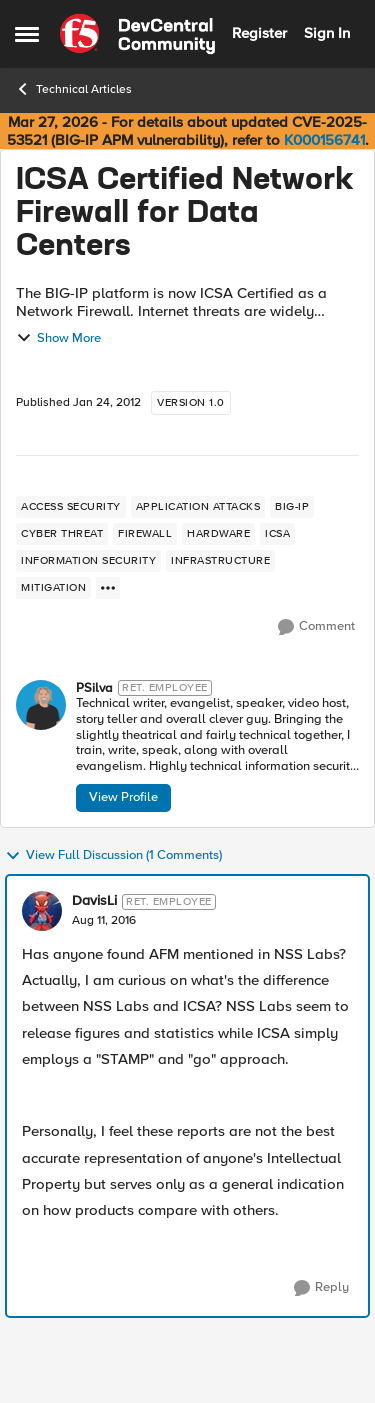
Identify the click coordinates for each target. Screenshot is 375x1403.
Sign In (327, 33)
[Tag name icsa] (277, 534)
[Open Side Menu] (27, 34)
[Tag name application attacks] (198, 507)
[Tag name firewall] (145, 534)
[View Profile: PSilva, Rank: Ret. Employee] (41, 705)
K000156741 (324, 140)
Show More (58, 338)
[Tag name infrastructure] (220, 561)
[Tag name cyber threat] (62, 534)
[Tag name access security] (71, 507)
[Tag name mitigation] (53, 588)
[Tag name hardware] (218, 534)
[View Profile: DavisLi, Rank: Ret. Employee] (42, 911)
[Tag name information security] (88, 561)
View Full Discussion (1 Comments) (113, 856)
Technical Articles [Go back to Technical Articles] (73, 89)
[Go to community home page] (137, 34)
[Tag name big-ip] (292, 507)
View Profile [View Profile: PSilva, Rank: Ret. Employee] (123, 797)
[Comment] (316, 627)
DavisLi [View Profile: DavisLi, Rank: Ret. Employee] (94, 901)
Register (259, 33)
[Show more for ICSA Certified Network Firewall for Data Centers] (108, 588)
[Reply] (321, 1288)
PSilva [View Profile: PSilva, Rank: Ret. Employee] (94, 688)
